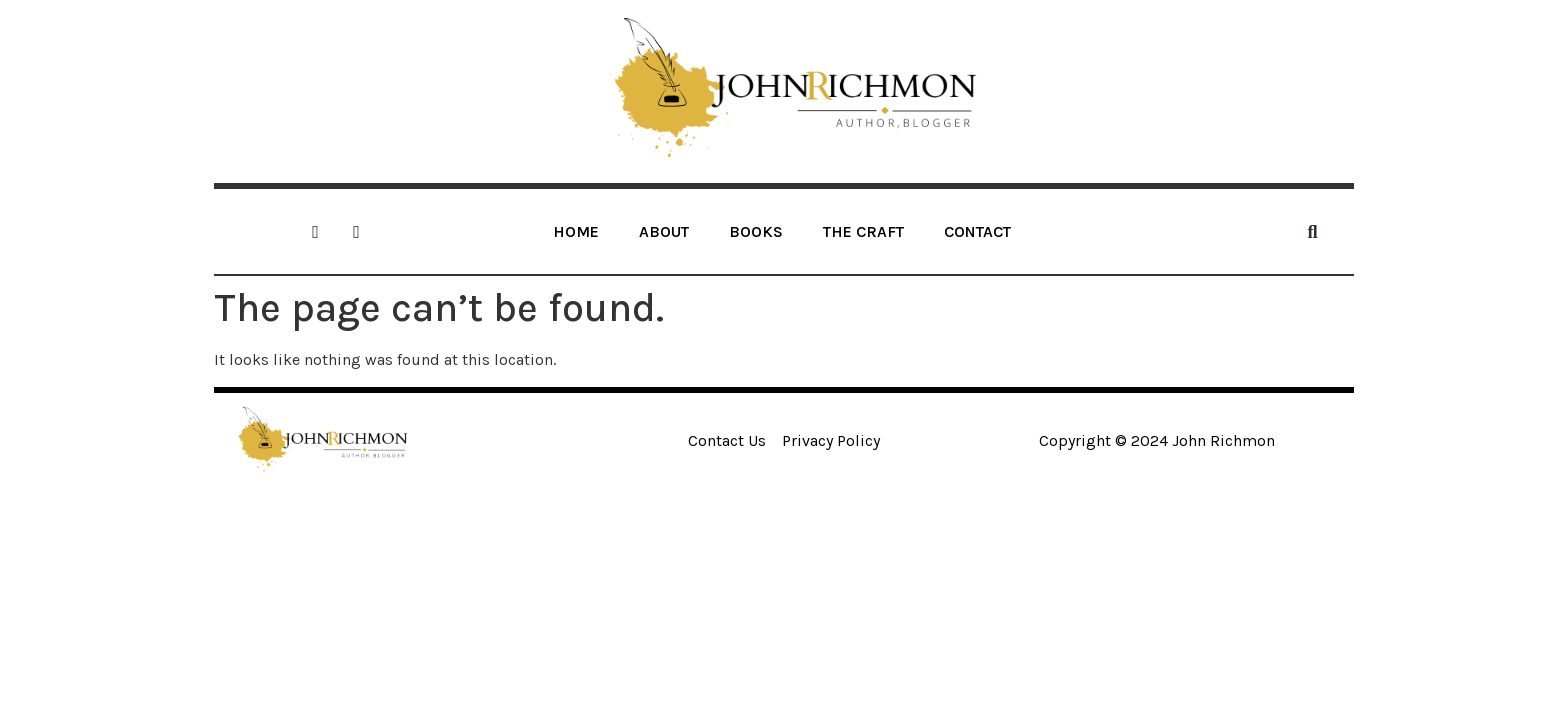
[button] (1312, 231)
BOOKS (756, 231)
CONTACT (977, 231)
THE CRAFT (863, 231)
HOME (576, 231)
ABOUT (664, 231)
